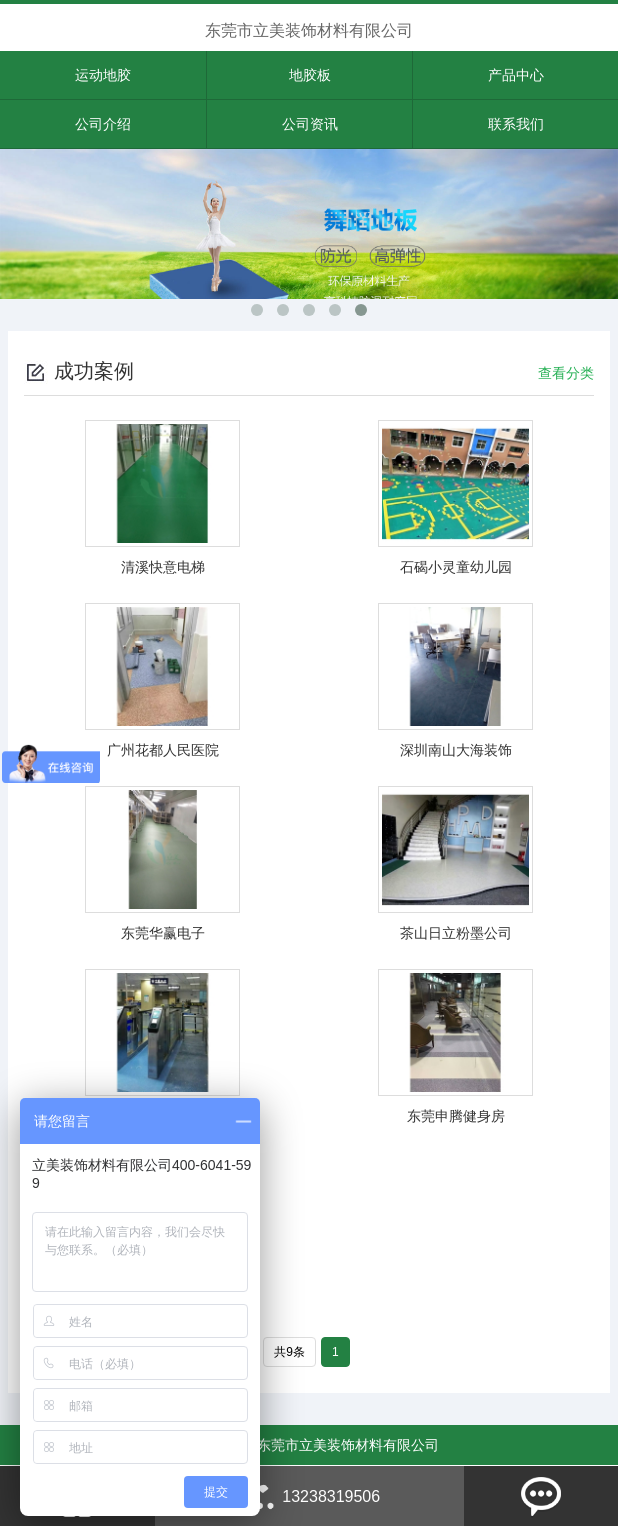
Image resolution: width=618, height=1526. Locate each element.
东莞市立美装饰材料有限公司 (309, 30)
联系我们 (516, 124)
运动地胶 (103, 75)
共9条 (289, 1352)
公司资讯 (310, 124)
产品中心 (516, 75)
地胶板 (310, 75)
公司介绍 (103, 124)
